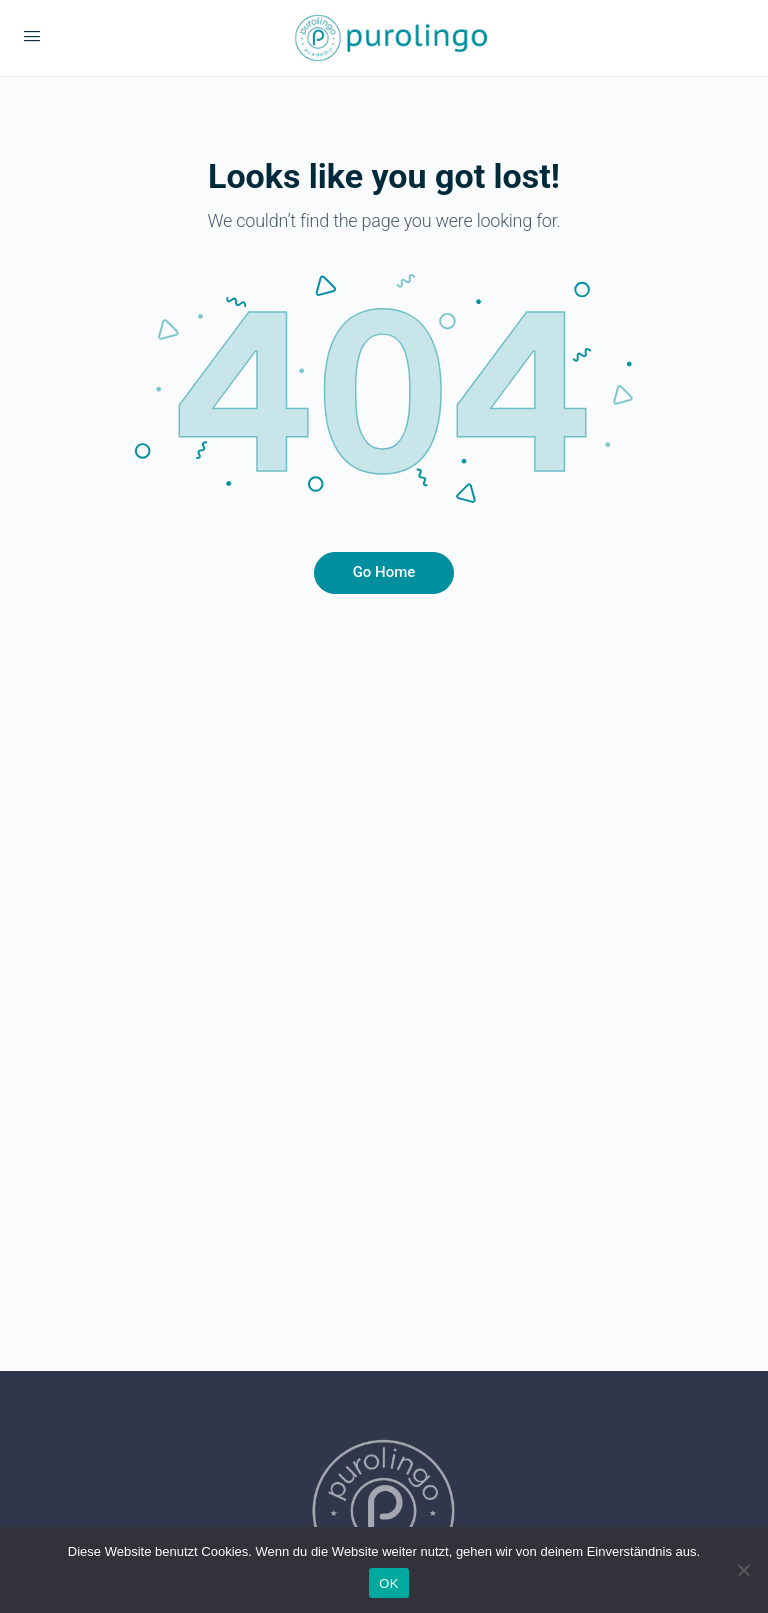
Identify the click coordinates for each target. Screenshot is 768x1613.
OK (388, 1583)
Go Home (384, 572)
